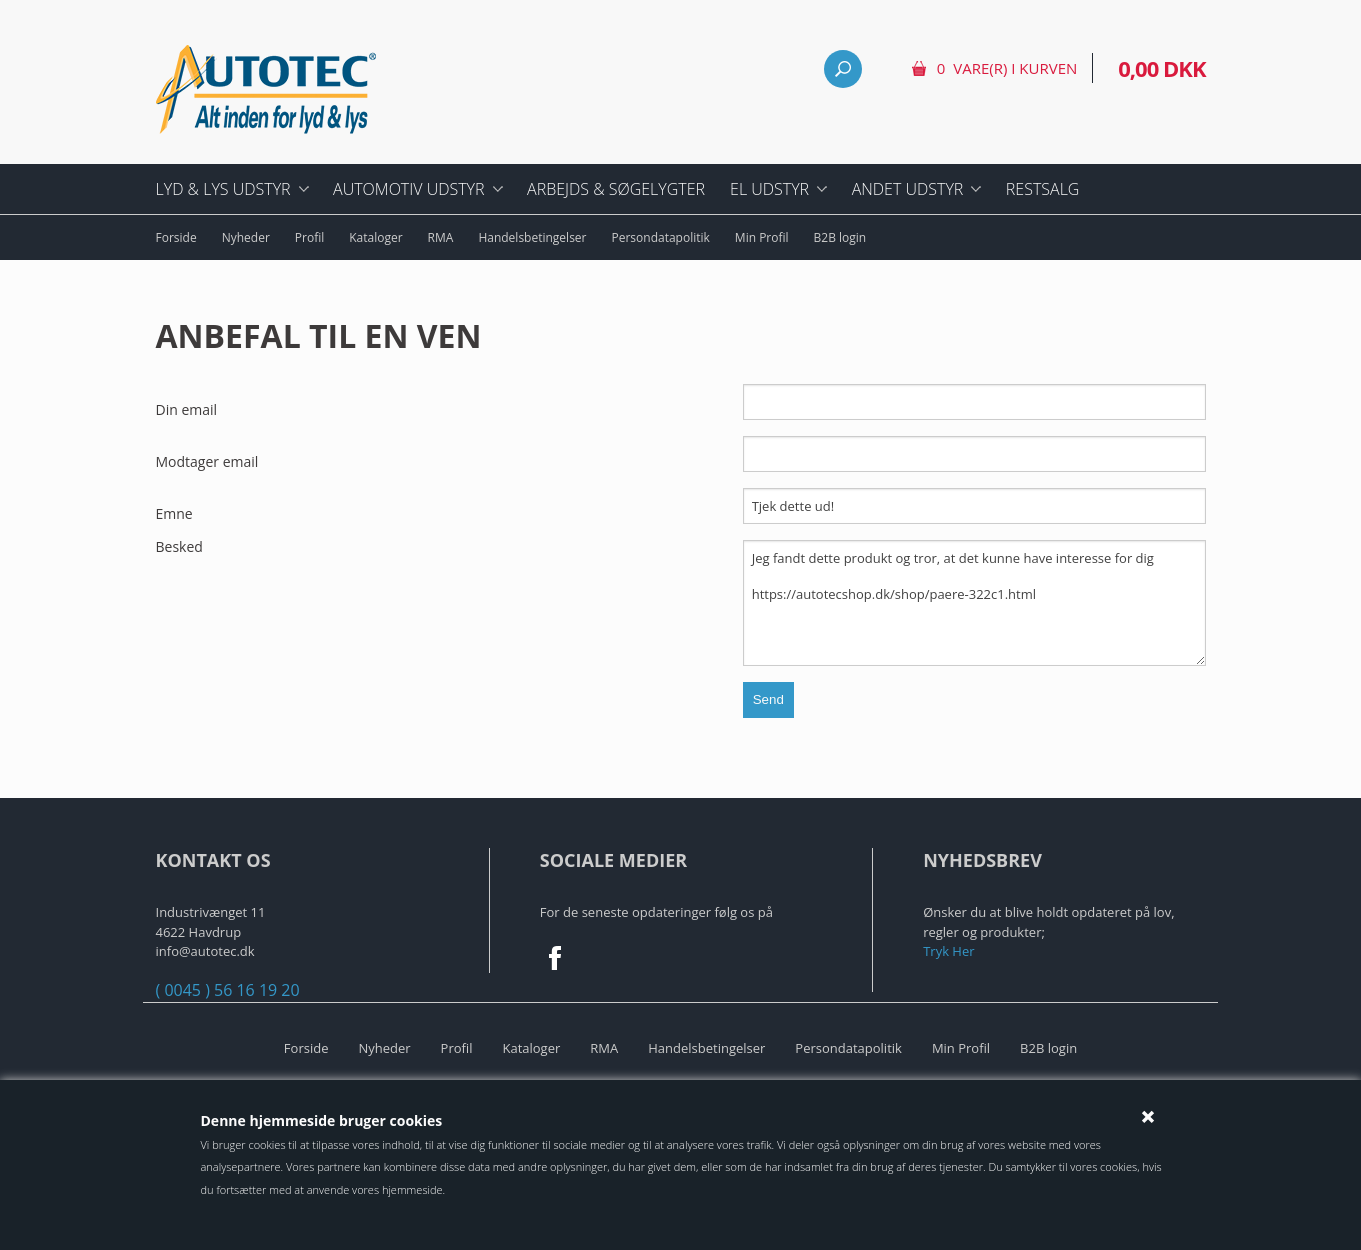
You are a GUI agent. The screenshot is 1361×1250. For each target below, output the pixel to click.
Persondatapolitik (661, 237)
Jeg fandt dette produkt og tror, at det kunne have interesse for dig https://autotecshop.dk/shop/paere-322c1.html (974, 603)
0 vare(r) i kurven (1007, 68)
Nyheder (246, 237)
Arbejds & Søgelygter (616, 189)
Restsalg (1043, 189)
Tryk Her (948, 951)
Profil (309, 237)
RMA (441, 237)
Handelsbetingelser (532, 237)
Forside (176, 237)
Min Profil (762, 237)
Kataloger (375, 237)
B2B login (840, 237)
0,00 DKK (1161, 68)
